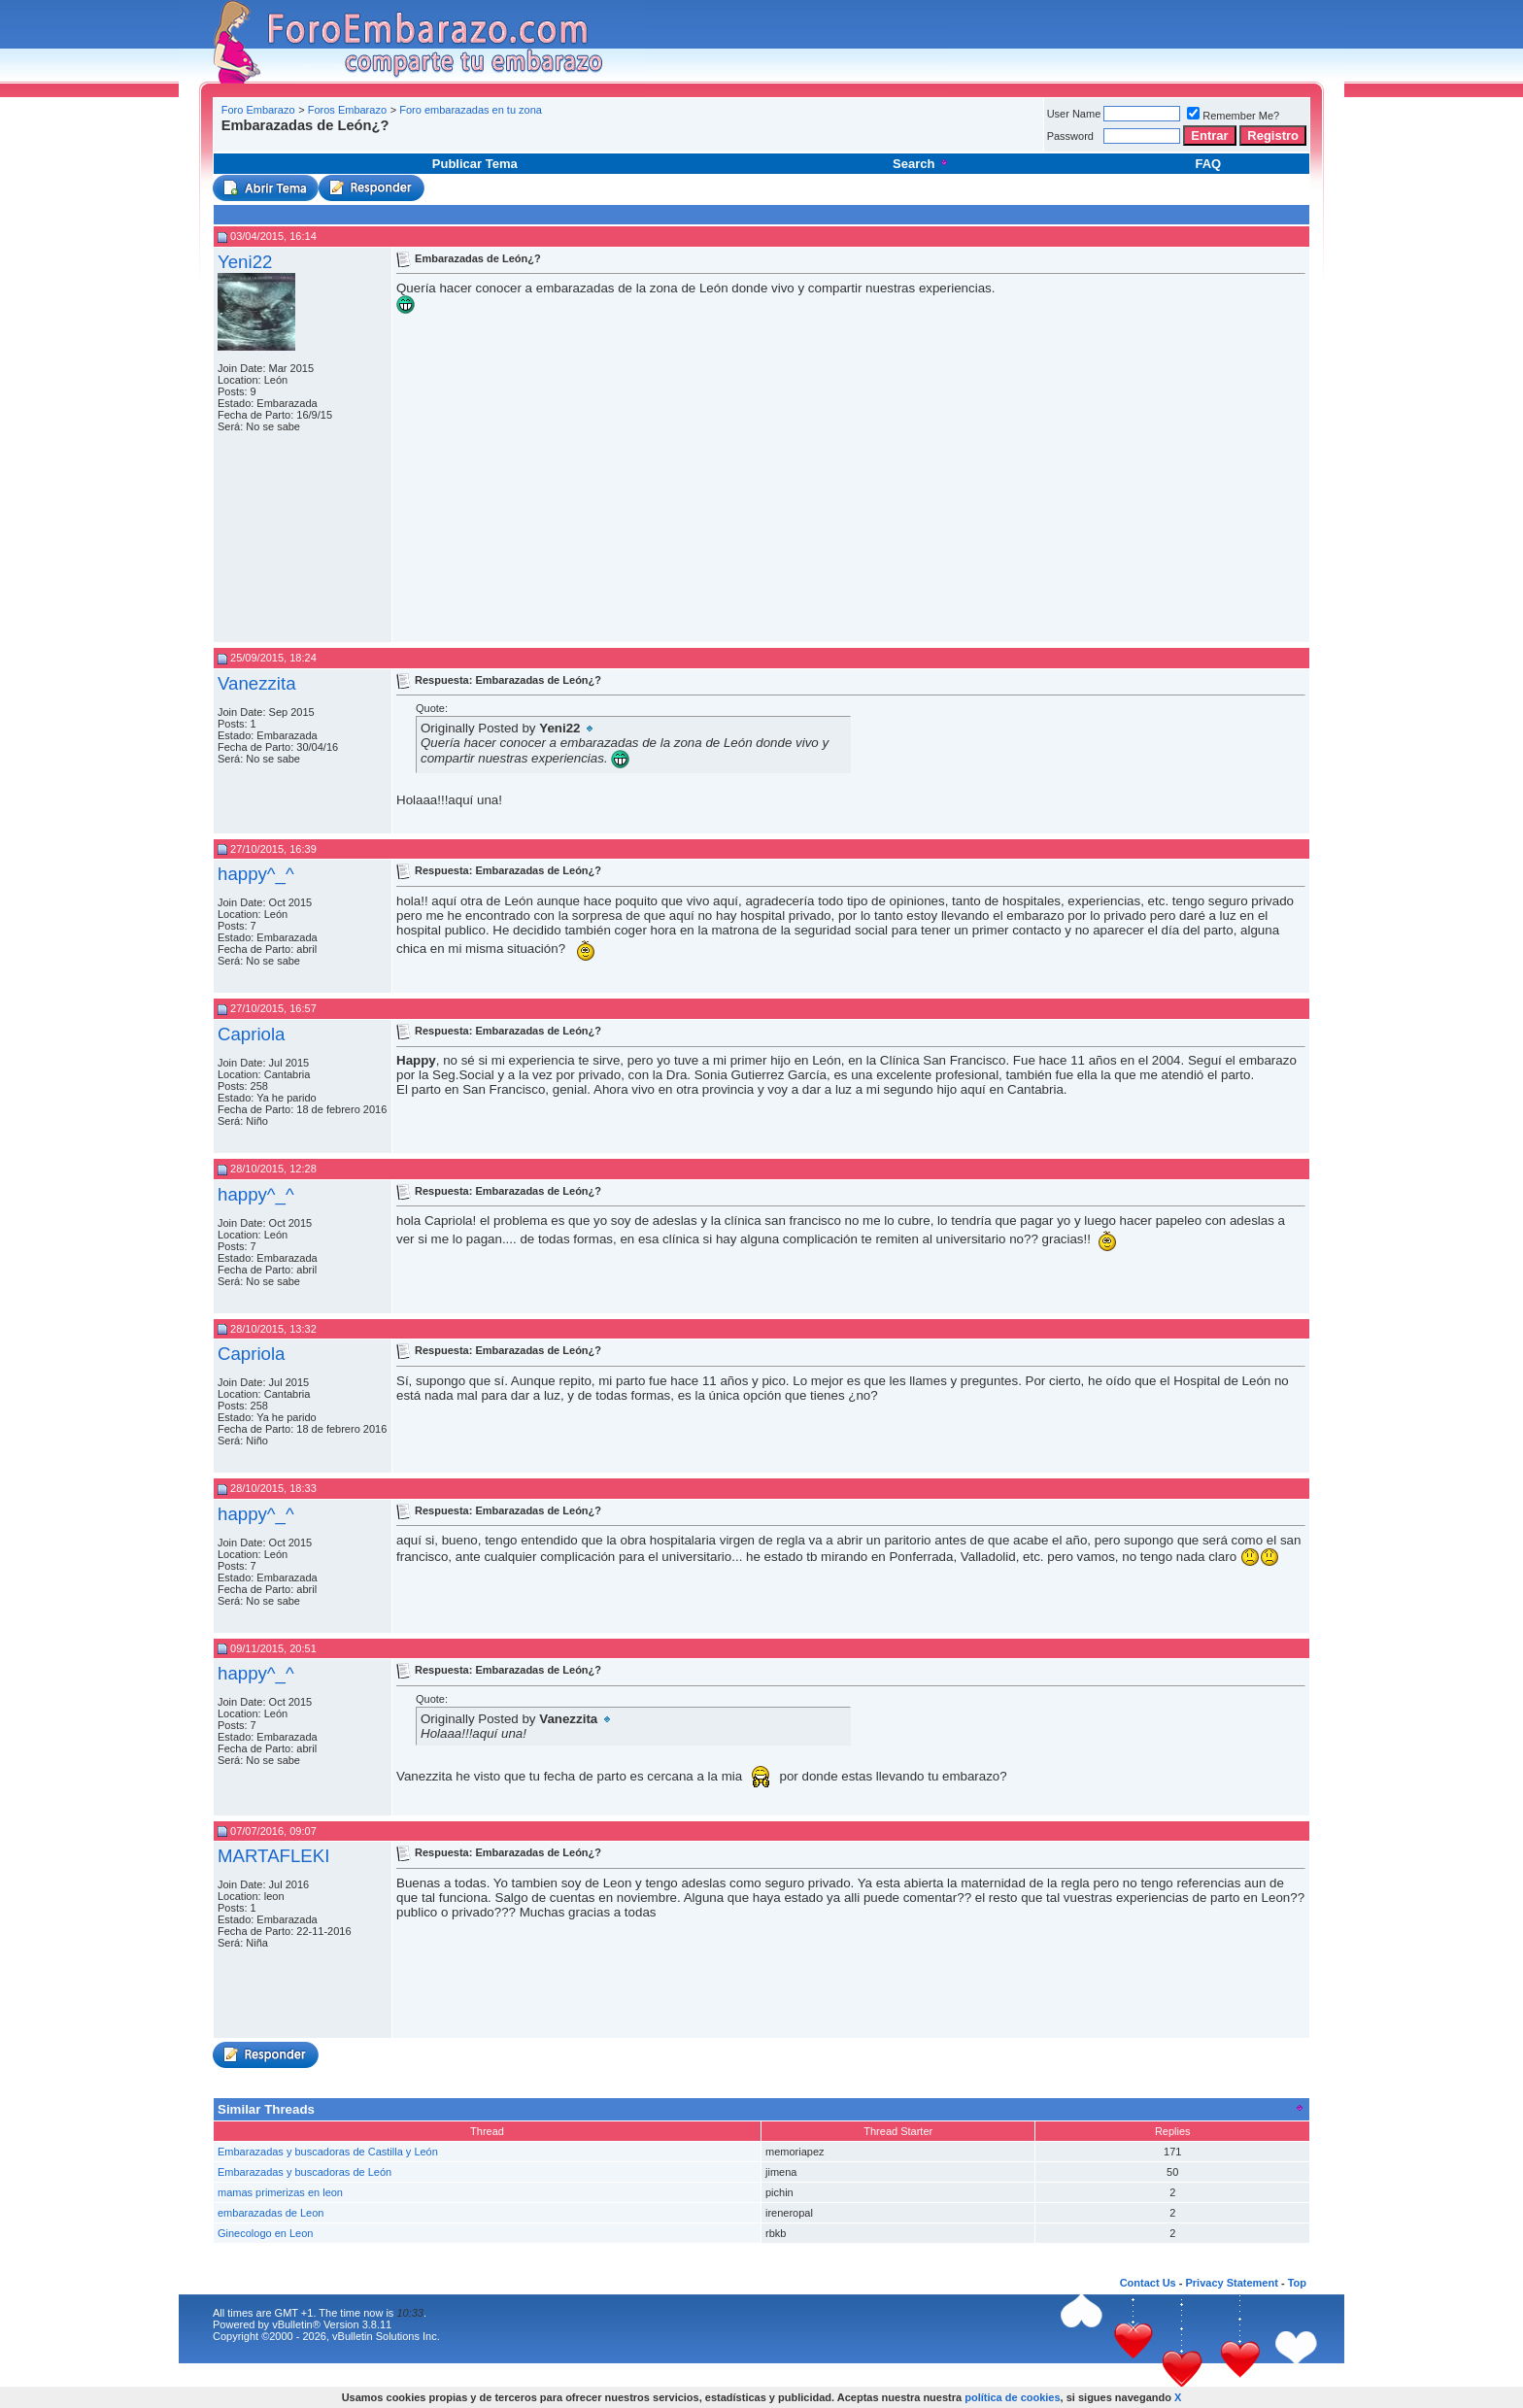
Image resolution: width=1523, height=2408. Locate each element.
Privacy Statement (1231, 2283)
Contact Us (1148, 2283)
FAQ (1208, 163)
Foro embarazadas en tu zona (470, 110)
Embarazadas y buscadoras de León (304, 2172)
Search (921, 163)
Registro (1273, 135)
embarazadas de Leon (270, 2213)
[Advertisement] (571, 140)
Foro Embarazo (258, 110)
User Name (1074, 113)
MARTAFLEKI (273, 1856)
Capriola (251, 1034)
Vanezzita (257, 683)
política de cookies (1012, 2397)
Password (1070, 136)
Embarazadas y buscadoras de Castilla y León (328, 2151)
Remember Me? (1233, 115)
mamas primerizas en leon (280, 2192)
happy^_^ (256, 874)
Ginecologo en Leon (265, 2233)
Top (1297, 2283)
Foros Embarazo (347, 110)
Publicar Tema (475, 163)
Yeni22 (245, 262)
